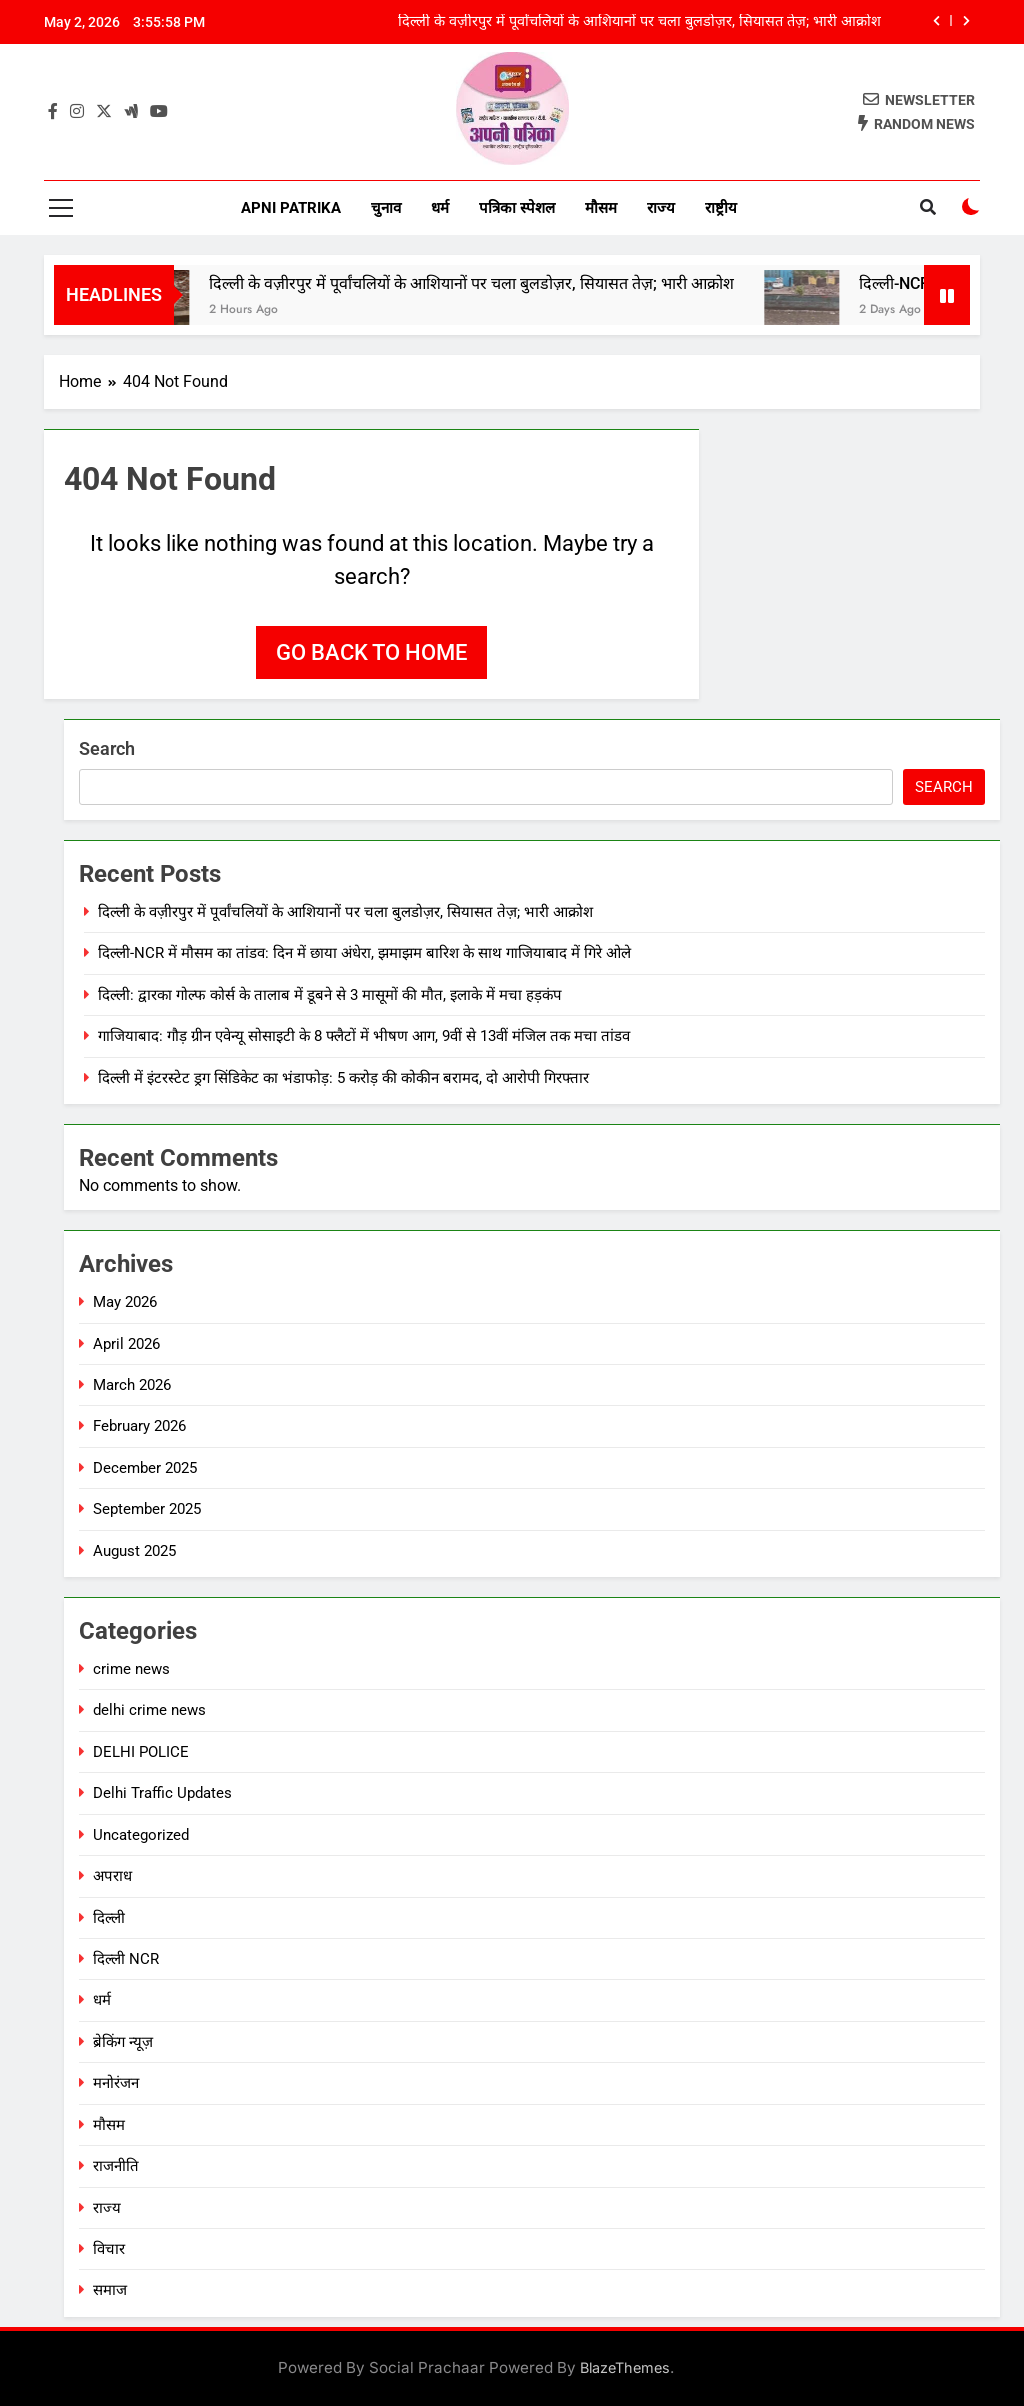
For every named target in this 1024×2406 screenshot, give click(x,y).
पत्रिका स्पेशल (517, 208)
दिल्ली (109, 1918)
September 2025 (147, 1509)
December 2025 (145, 1468)
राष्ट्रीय (721, 208)
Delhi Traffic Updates (162, 1793)
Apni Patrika (291, 208)
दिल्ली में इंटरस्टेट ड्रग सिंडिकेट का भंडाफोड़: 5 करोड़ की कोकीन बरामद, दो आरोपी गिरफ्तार (343, 1078)
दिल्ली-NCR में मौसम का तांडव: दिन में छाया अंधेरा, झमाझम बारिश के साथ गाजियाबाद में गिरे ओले (364, 953)
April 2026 (126, 1344)
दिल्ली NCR (126, 1959)
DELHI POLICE (141, 1752)
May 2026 (125, 1302)
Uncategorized (141, 1835)
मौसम (601, 208)
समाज (110, 2290)
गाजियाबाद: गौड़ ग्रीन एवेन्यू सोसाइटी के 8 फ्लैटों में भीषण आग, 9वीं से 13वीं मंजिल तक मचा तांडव (364, 1036)
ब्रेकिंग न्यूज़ (123, 2042)
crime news (131, 1669)
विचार (109, 2249)
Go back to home (371, 652)
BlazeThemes (625, 2367)
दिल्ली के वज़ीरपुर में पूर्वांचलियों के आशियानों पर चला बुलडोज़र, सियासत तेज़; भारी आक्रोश (639, 22)
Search (107, 748)
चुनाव (386, 208)
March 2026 (132, 1385)
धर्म (440, 208)
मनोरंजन (116, 2083)
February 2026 (139, 1426)
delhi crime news (149, 1710)
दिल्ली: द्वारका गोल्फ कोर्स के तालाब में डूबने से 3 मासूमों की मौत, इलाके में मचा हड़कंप (330, 995)
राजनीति (116, 2166)
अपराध (112, 1876)
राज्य (661, 208)
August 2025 (134, 1551)
